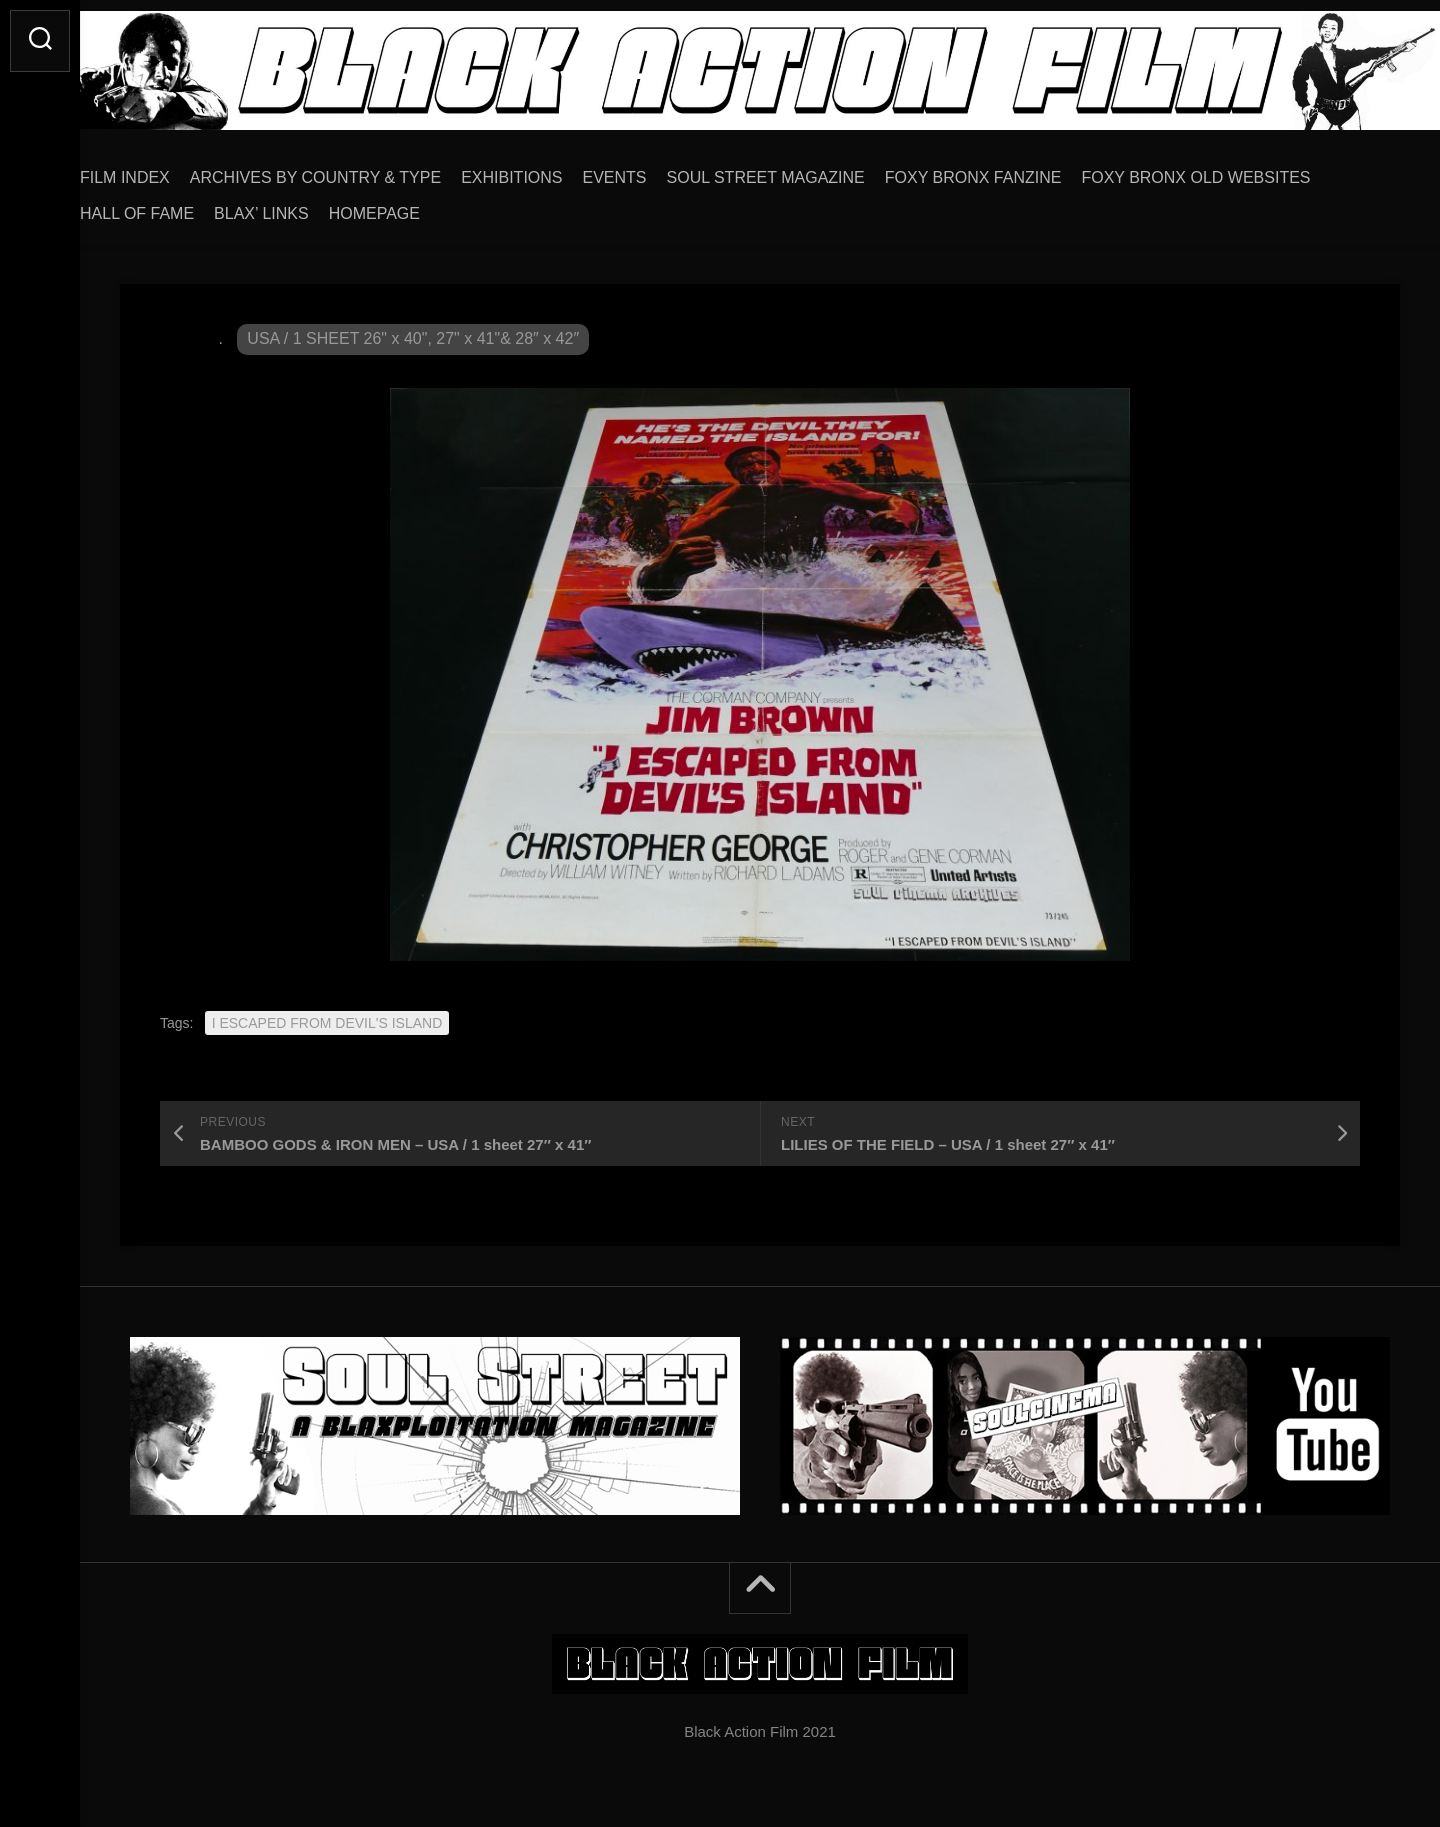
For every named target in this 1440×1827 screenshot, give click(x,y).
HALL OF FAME (177, 206)
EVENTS (655, 170)
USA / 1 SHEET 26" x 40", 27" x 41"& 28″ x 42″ (413, 331)
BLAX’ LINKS (301, 206)
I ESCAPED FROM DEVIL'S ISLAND (327, 1016)
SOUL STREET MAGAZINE (806, 170)
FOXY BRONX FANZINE (1013, 170)
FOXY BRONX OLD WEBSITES (1235, 170)
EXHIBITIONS (551, 170)
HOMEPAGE (414, 206)
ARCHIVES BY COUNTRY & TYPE (355, 170)
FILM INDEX (165, 170)
